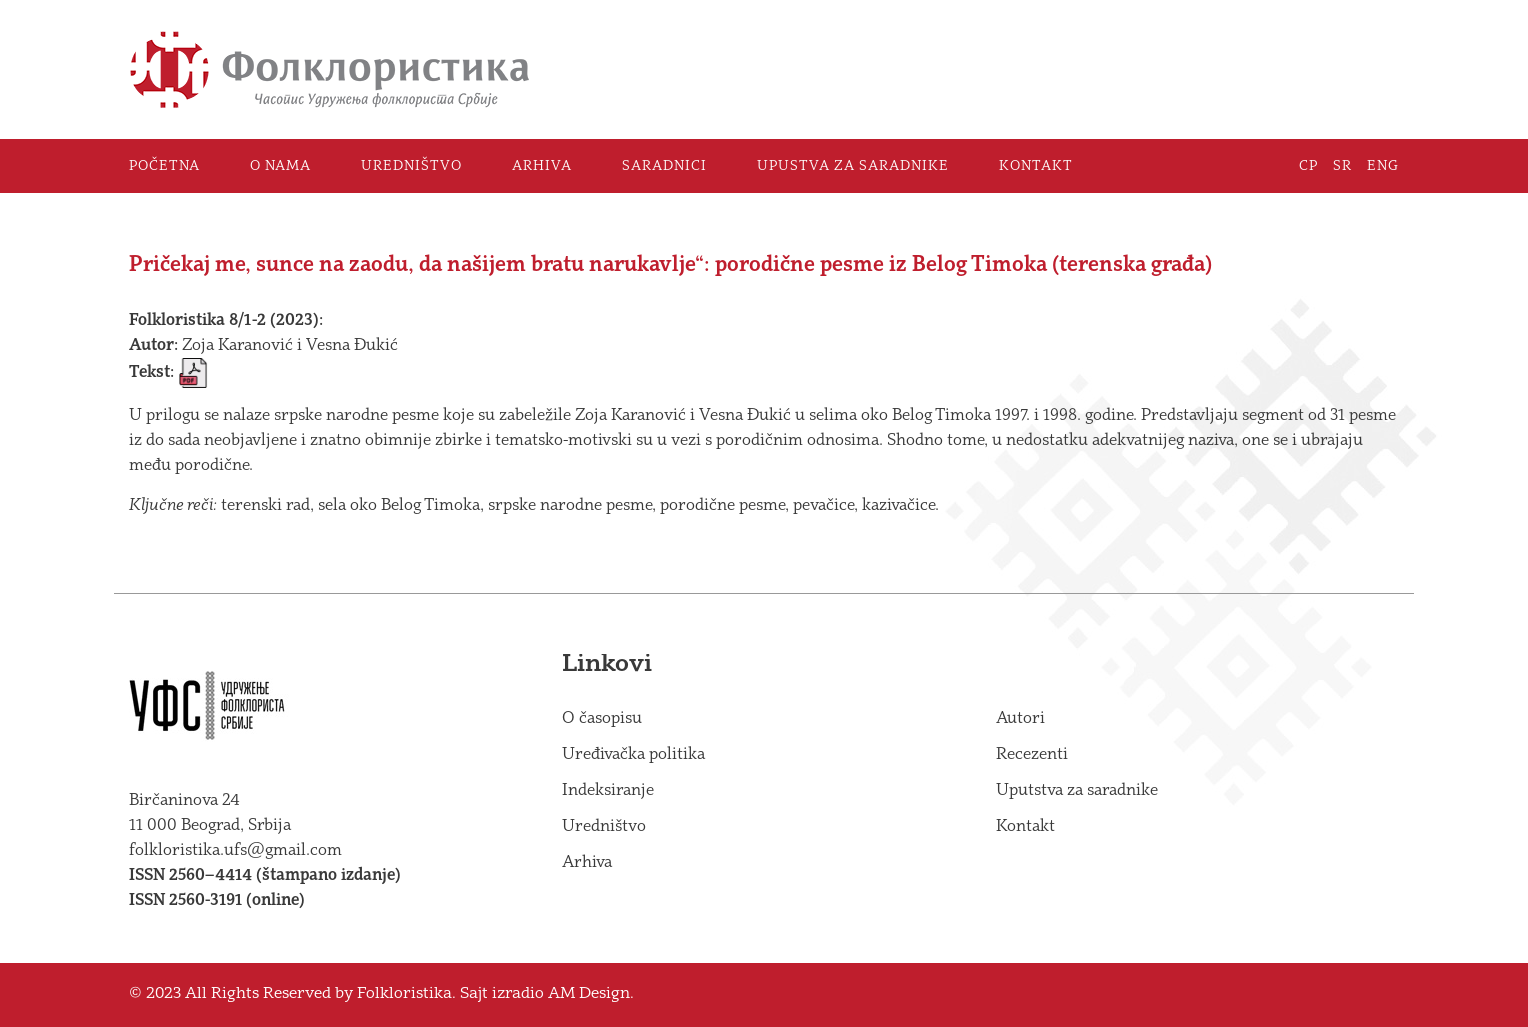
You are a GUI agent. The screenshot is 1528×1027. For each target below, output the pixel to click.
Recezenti (1032, 754)
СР (1308, 166)
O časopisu (602, 718)
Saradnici (664, 166)
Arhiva (542, 166)
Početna (164, 166)
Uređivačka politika (633, 754)
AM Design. (591, 994)
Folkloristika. (406, 994)
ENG (1383, 166)
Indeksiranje (608, 790)
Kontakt (1036, 166)
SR (1342, 166)
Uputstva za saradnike (1077, 790)
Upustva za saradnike (853, 166)
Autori (1020, 718)
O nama (280, 166)
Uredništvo (411, 166)
